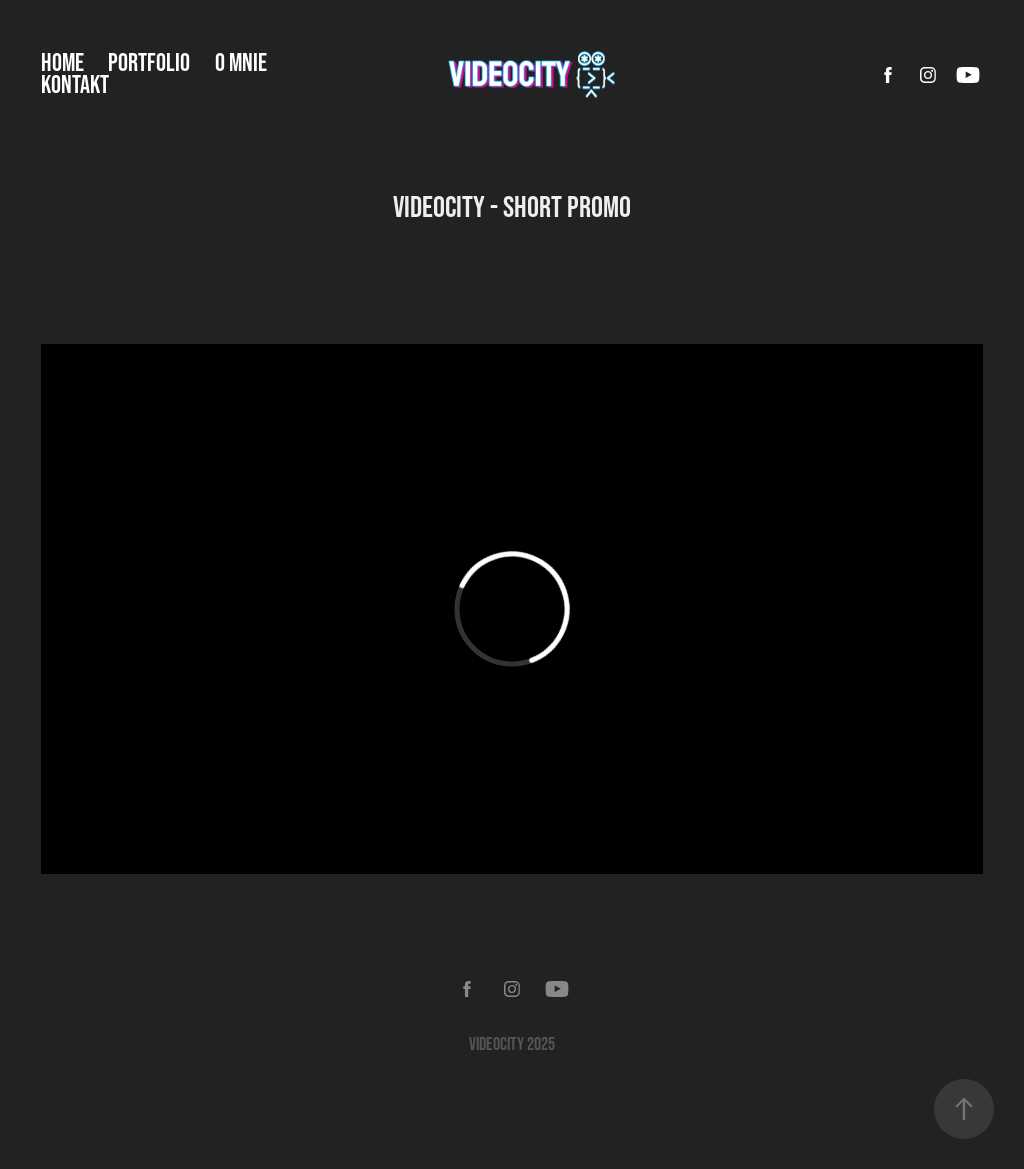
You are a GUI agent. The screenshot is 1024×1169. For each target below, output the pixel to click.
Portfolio (149, 62)
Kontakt (75, 84)
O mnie (241, 62)
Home (62, 62)
